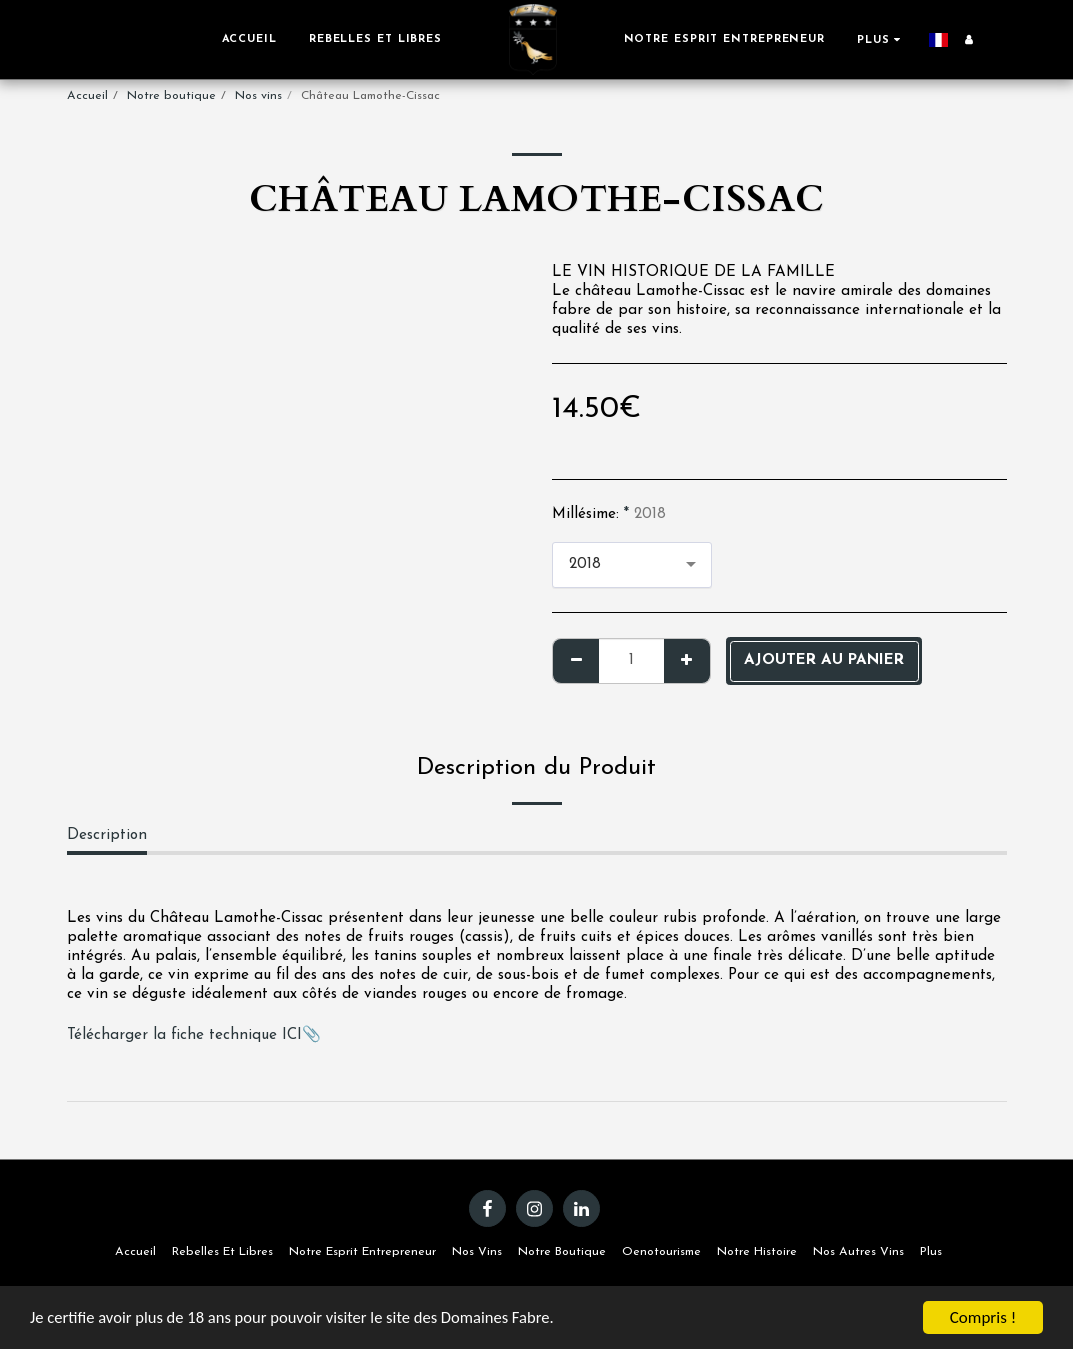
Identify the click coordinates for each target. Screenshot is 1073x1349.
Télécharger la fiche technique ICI (184, 1035)
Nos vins (258, 96)
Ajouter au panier (824, 660)
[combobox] (632, 565)
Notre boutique (171, 96)
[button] (985, 39)
